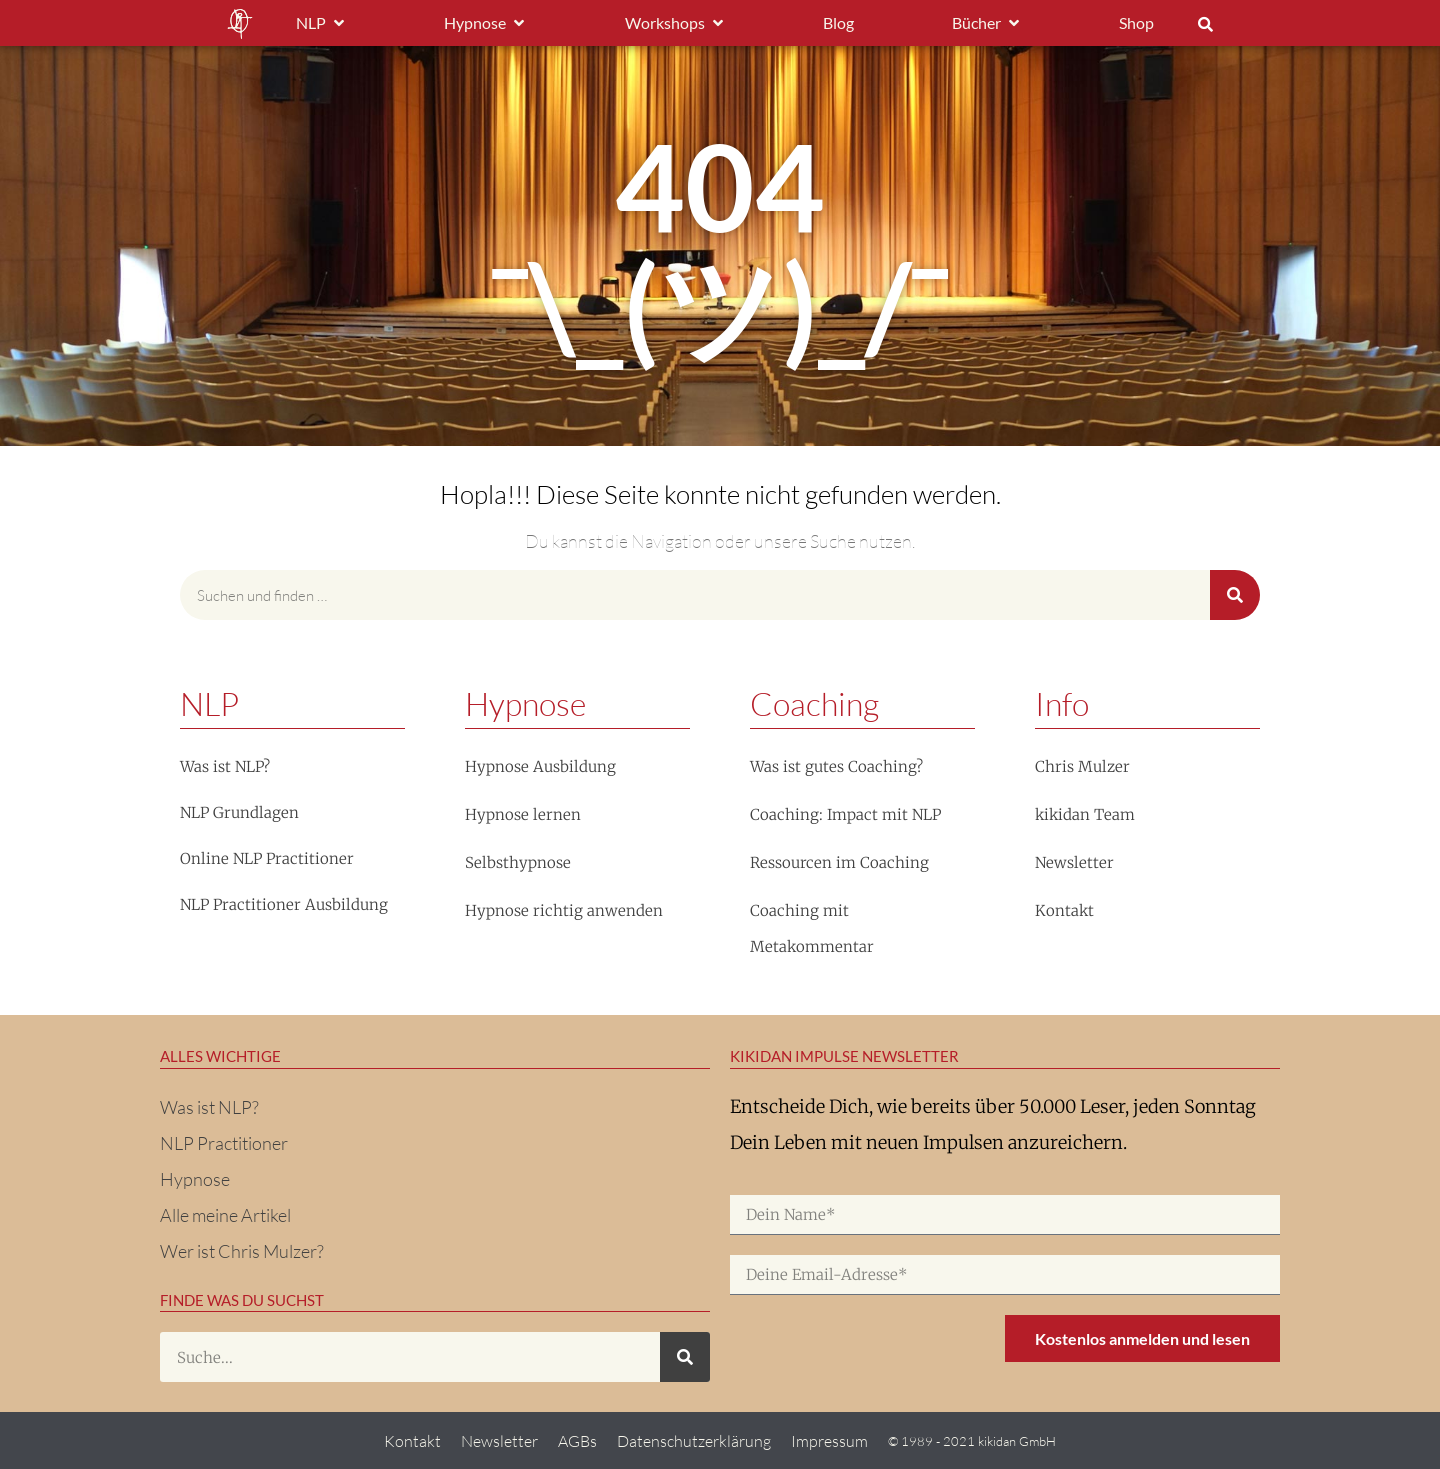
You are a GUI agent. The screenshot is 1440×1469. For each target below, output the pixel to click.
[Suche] (1235, 595)
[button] (1205, 24)
